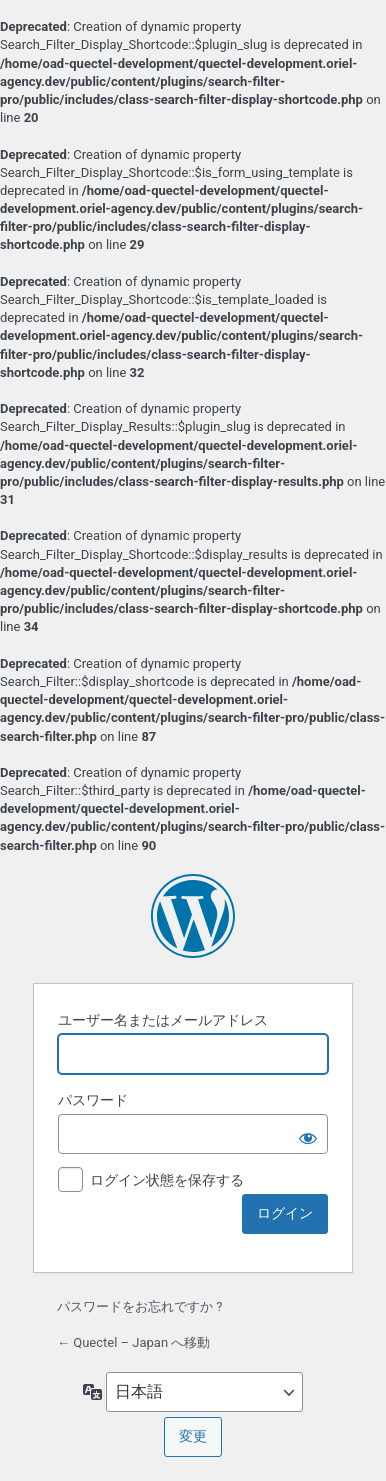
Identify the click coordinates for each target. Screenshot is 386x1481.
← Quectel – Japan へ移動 (133, 1342)
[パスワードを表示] (308, 1134)
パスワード (93, 1100)
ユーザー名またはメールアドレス (163, 1020)
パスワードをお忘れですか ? (139, 1306)
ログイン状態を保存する (167, 1180)
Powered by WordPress (193, 916)
